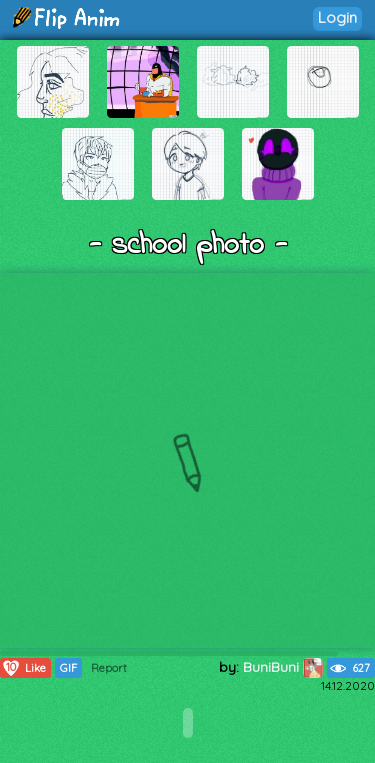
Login (337, 17)
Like (23, 668)
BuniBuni (283, 667)
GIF (68, 668)
